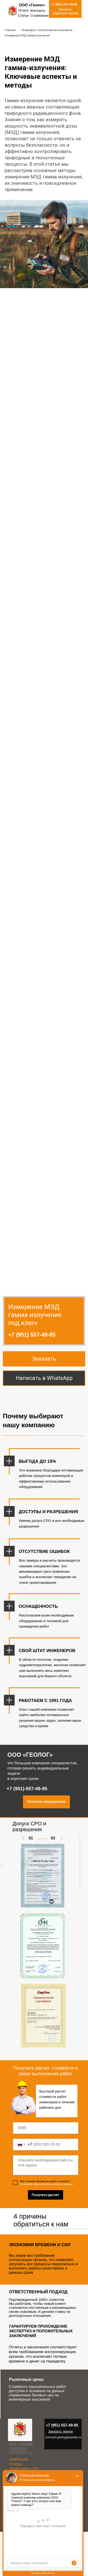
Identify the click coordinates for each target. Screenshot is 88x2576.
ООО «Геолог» (32, 5)
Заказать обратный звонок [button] (65, 11)
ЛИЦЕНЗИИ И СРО (24, 2469)
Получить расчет (45, 2195)
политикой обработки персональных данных (46, 2184)
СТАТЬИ (16, 2464)
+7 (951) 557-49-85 (64, 4)
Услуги (23, 10)
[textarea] (45, 2165)
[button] (44, 1358)
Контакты (38, 10)
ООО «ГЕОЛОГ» (22, 2444)
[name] (45, 2128)
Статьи (23, 15)
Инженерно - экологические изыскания (47, 30)
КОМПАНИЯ (19, 2459)
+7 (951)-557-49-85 (27, 1788)
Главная (10, 30)
